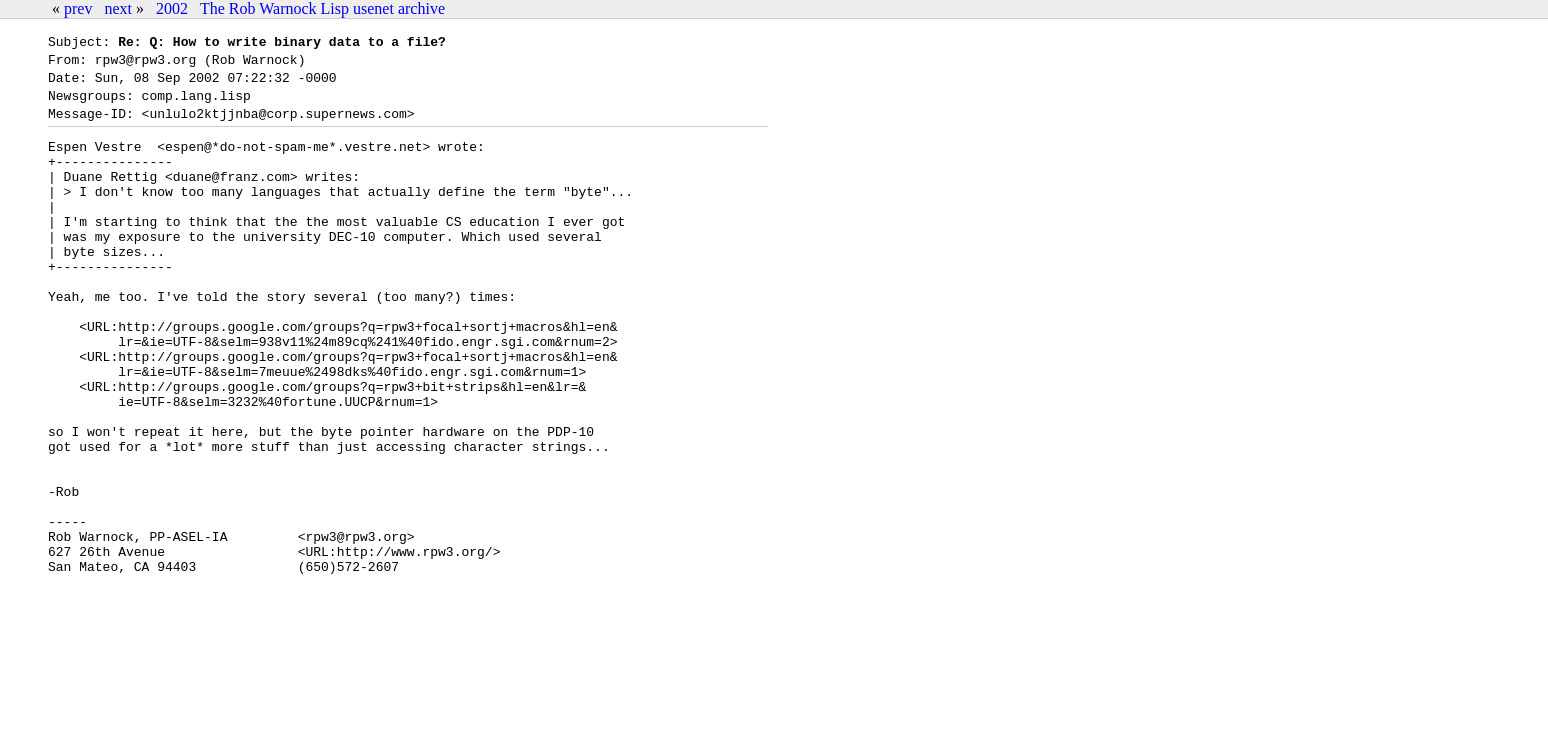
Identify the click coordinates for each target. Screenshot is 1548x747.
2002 (172, 8)
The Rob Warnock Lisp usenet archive (322, 8)
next (118, 8)
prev (78, 8)
